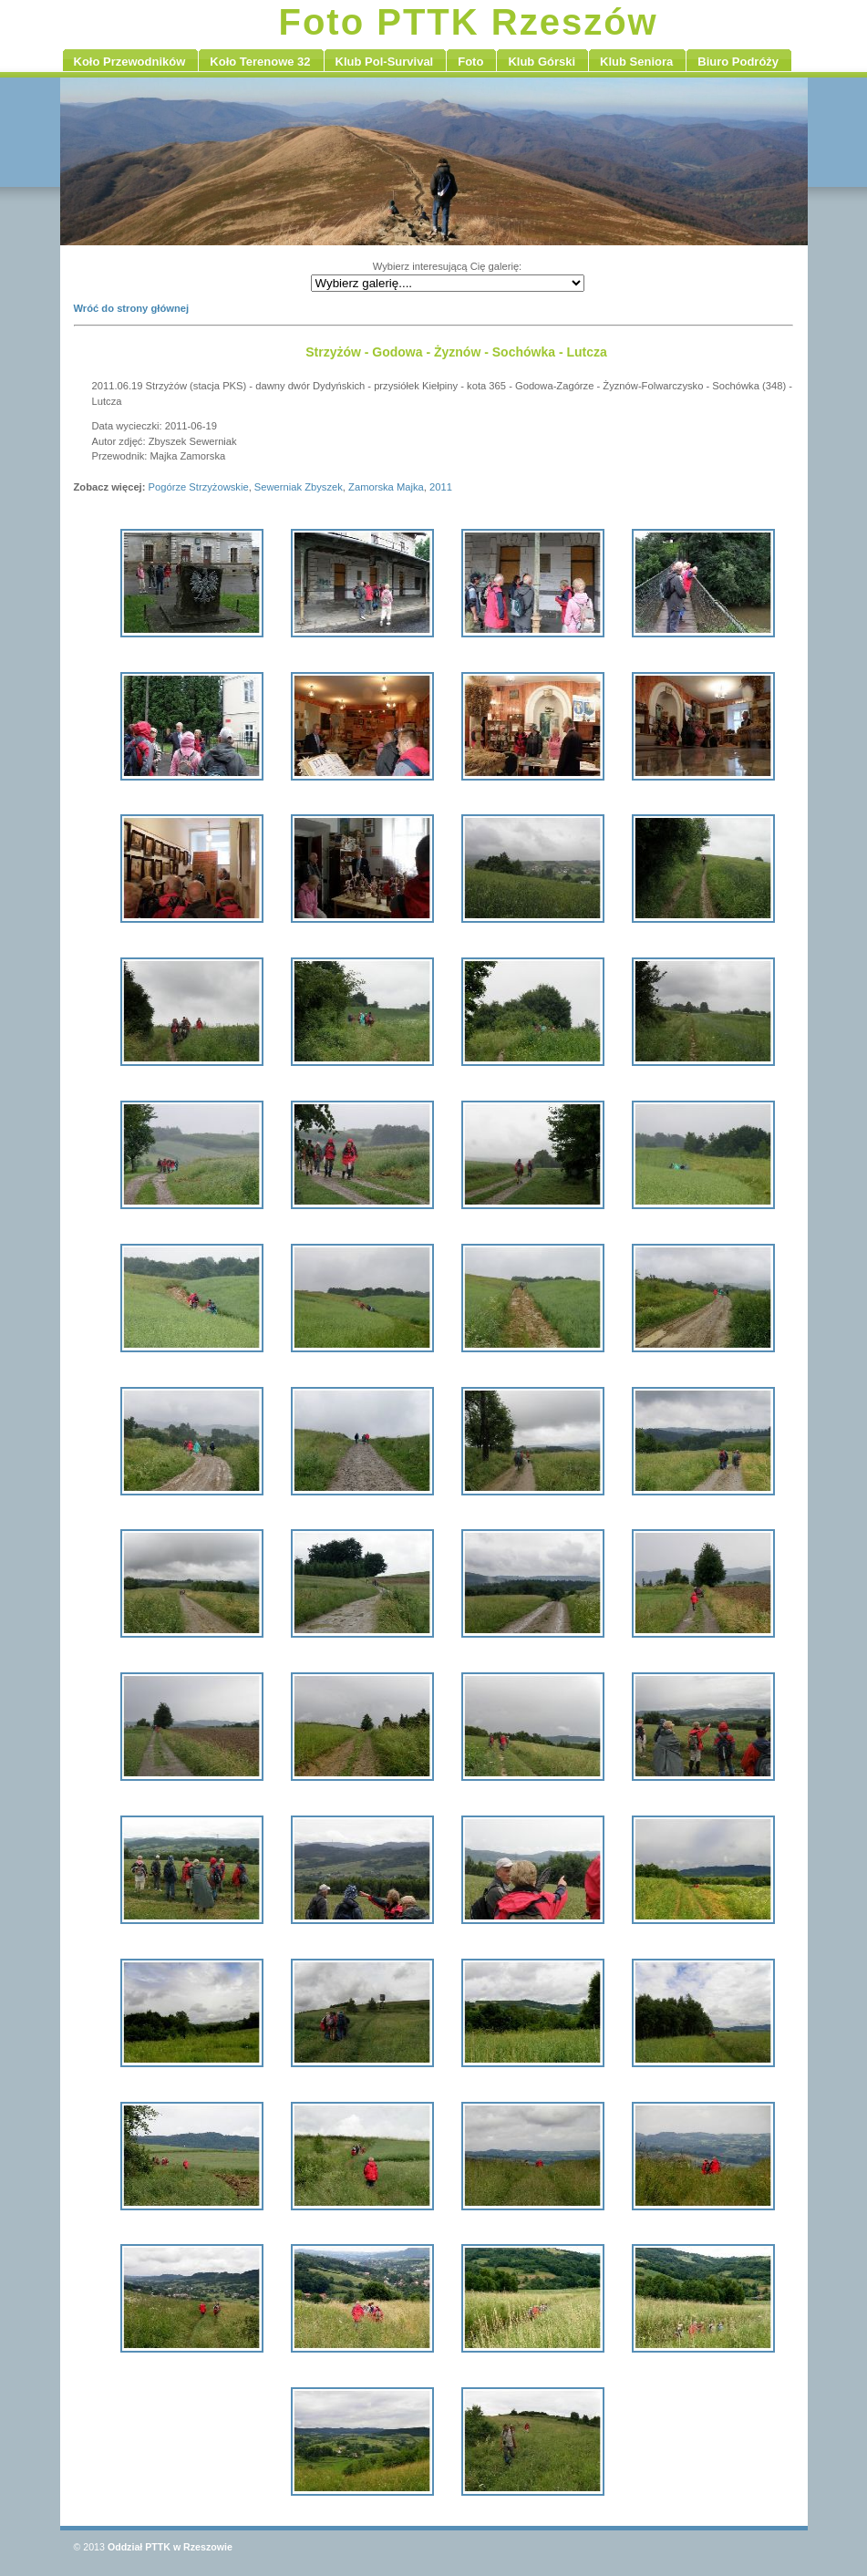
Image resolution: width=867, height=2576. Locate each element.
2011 (440, 486)
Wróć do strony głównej (132, 308)
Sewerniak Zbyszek (298, 486)
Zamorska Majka (386, 486)
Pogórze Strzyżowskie (199, 486)
